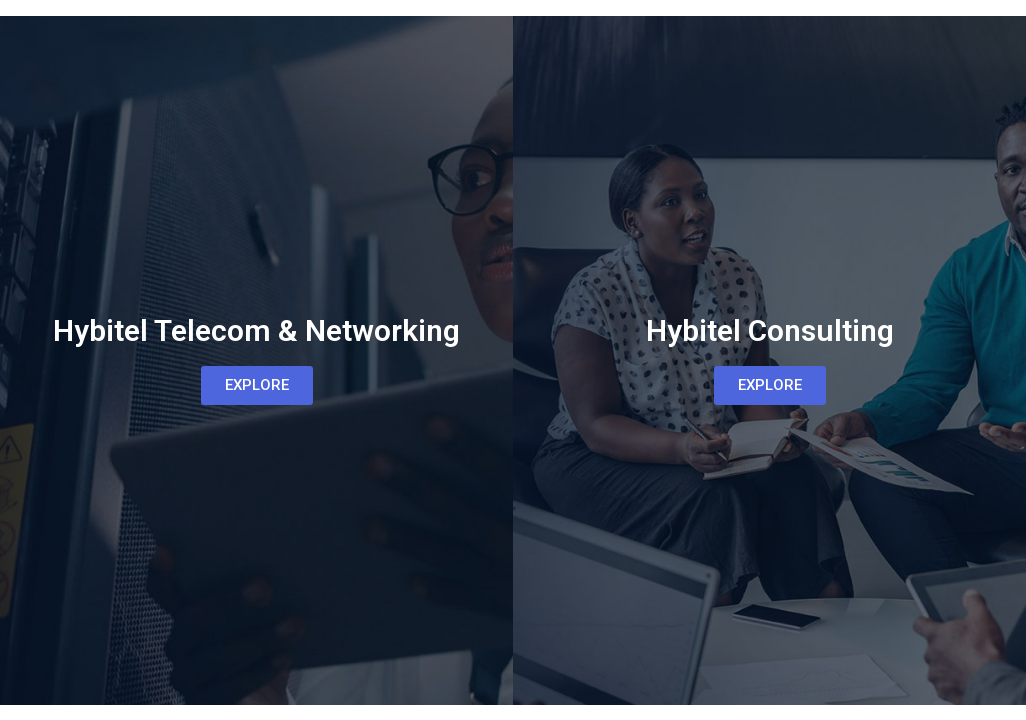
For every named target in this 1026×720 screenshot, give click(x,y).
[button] (257, 385)
